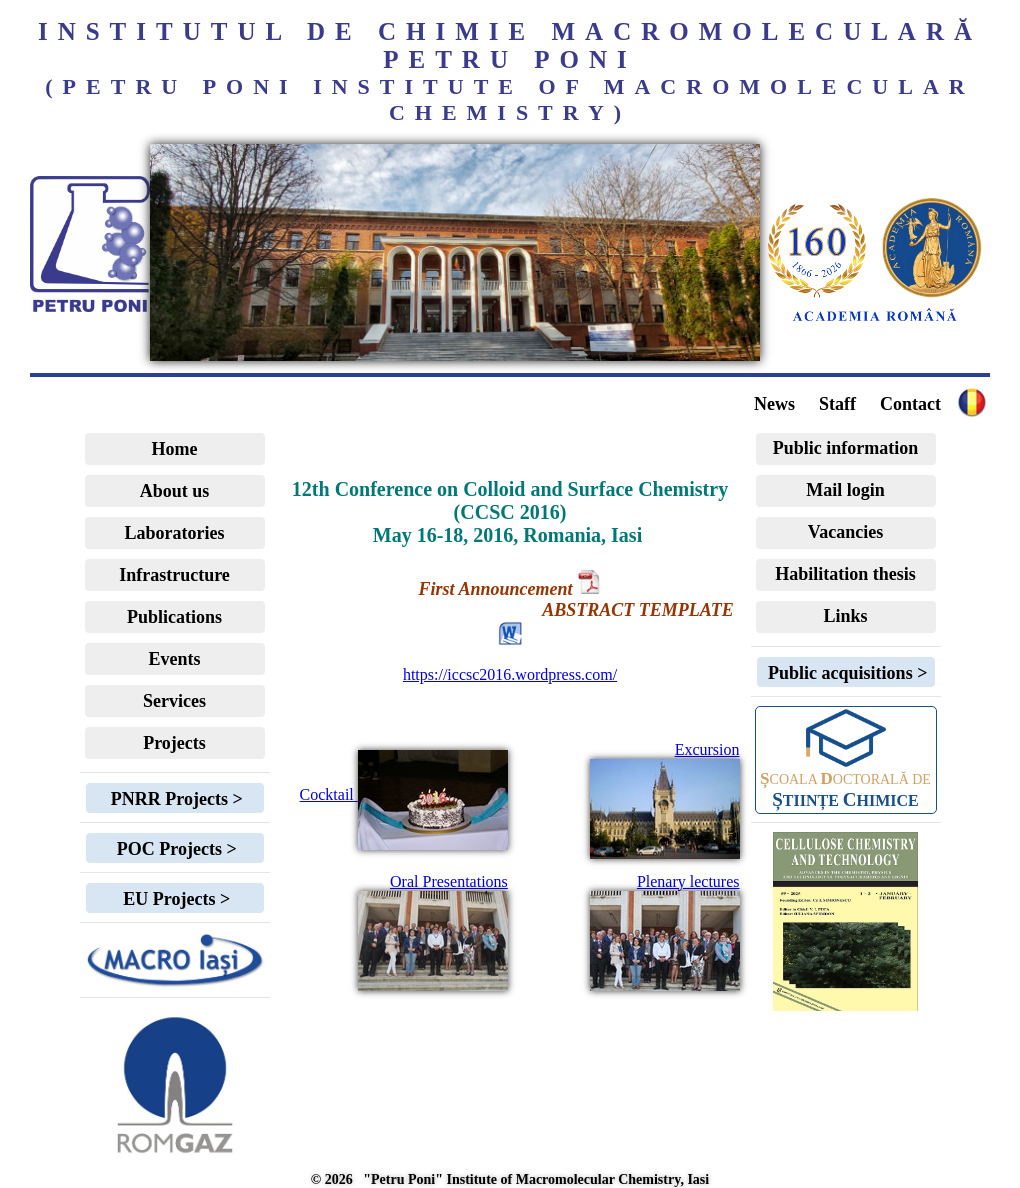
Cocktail (404, 794)
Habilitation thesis (845, 574)
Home (175, 449)
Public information (846, 448)
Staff (837, 404)
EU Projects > (174, 899)
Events (174, 659)
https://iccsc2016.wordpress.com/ (510, 674)
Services (174, 701)
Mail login (845, 490)
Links (845, 616)
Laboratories (175, 533)
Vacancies (845, 532)
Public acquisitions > (846, 673)
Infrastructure (174, 575)
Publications (174, 617)
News (774, 404)
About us (175, 491)
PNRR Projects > (174, 799)
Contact (910, 404)
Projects (174, 743)
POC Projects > (174, 849)
